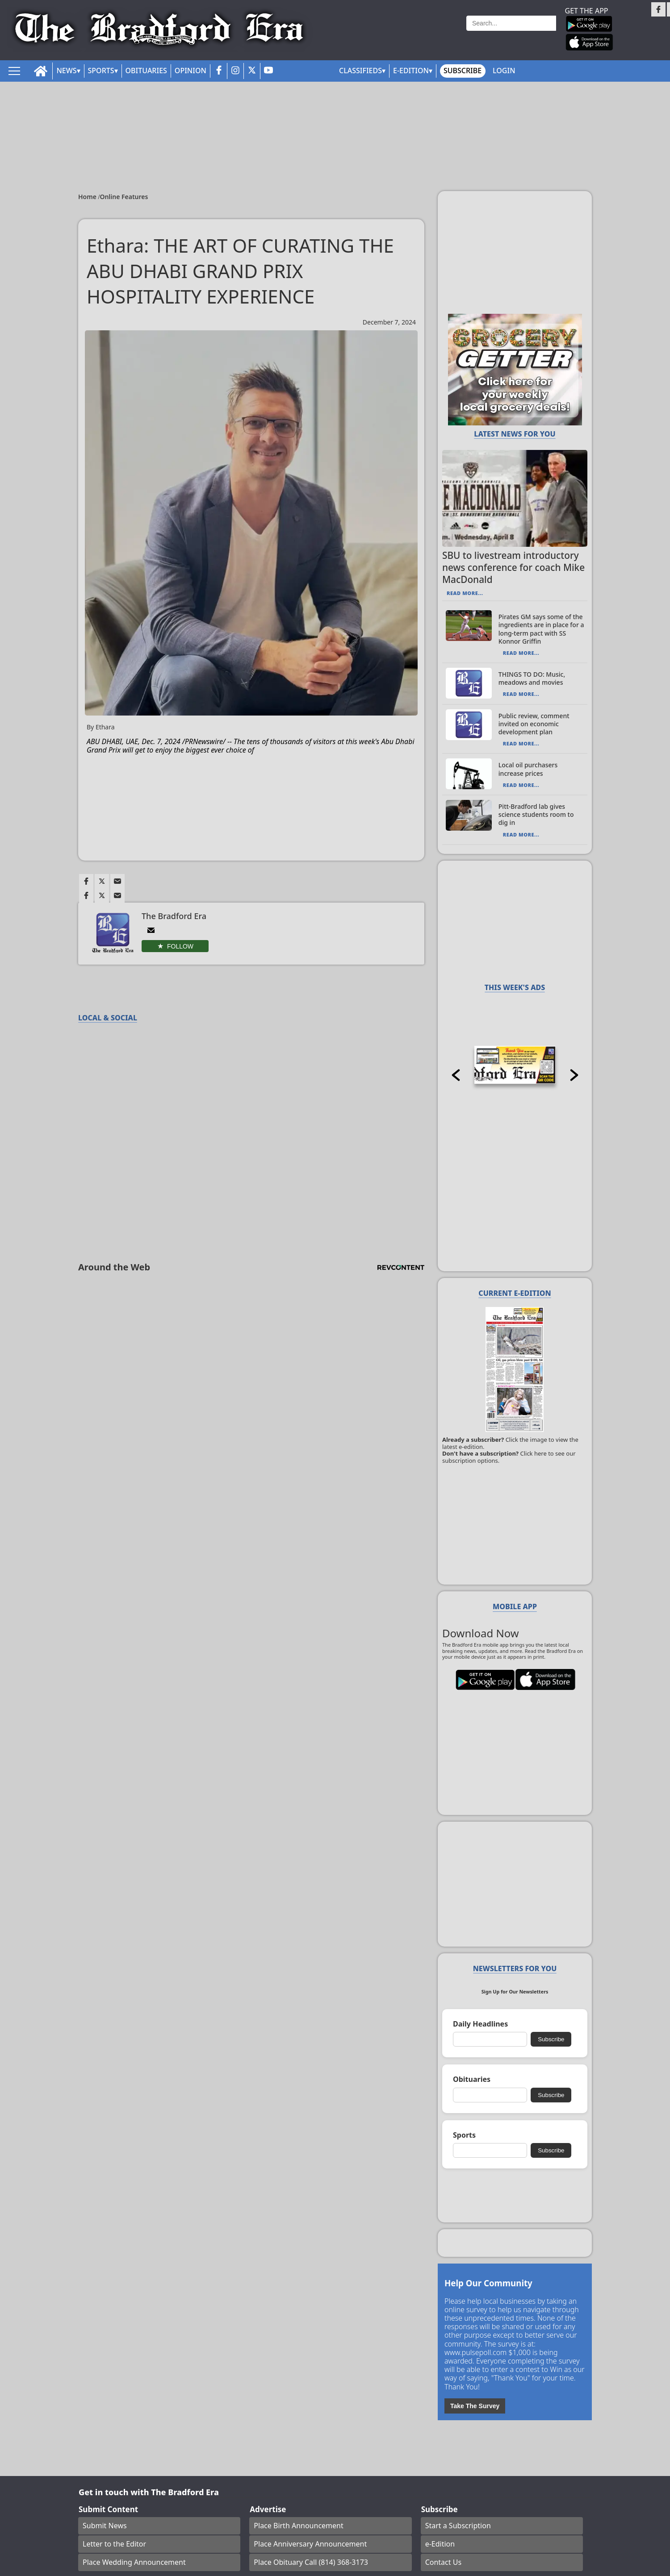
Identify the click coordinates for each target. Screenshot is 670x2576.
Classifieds (360, 70)
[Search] (511, 23)
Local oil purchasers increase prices (527, 769)
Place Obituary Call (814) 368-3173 (311, 2562)
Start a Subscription (458, 2525)
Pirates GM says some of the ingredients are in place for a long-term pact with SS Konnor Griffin (541, 628)
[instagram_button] (235, 71)
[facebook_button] (219, 71)
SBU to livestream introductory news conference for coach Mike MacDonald (513, 567)
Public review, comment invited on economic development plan (534, 724)
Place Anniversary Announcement (310, 2544)
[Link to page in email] (117, 881)
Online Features (124, 196)
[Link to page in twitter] (102, 881)
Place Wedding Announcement (134, 2562)
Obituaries (146, 70)
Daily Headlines (480, 2024)
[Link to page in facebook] (86, 881)
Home (88, 196)
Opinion (190, 70)
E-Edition (411, 70)
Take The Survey (474, 2406)
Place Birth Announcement (298, 2525)
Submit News (105, 2525)
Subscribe (463, 70)
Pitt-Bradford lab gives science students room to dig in (536, 814)
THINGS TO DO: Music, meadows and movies (531, 678)
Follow (180, 946)
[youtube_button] (268, 71)
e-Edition (440, 2544)
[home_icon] (41, 71)
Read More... (465, 593)
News (66, 70)
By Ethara (101, 727)
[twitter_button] (252, 71)
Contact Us (443, 2562)
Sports (101, 70)
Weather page (432, 33)
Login (504, 70)
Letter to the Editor (114, 2544)
